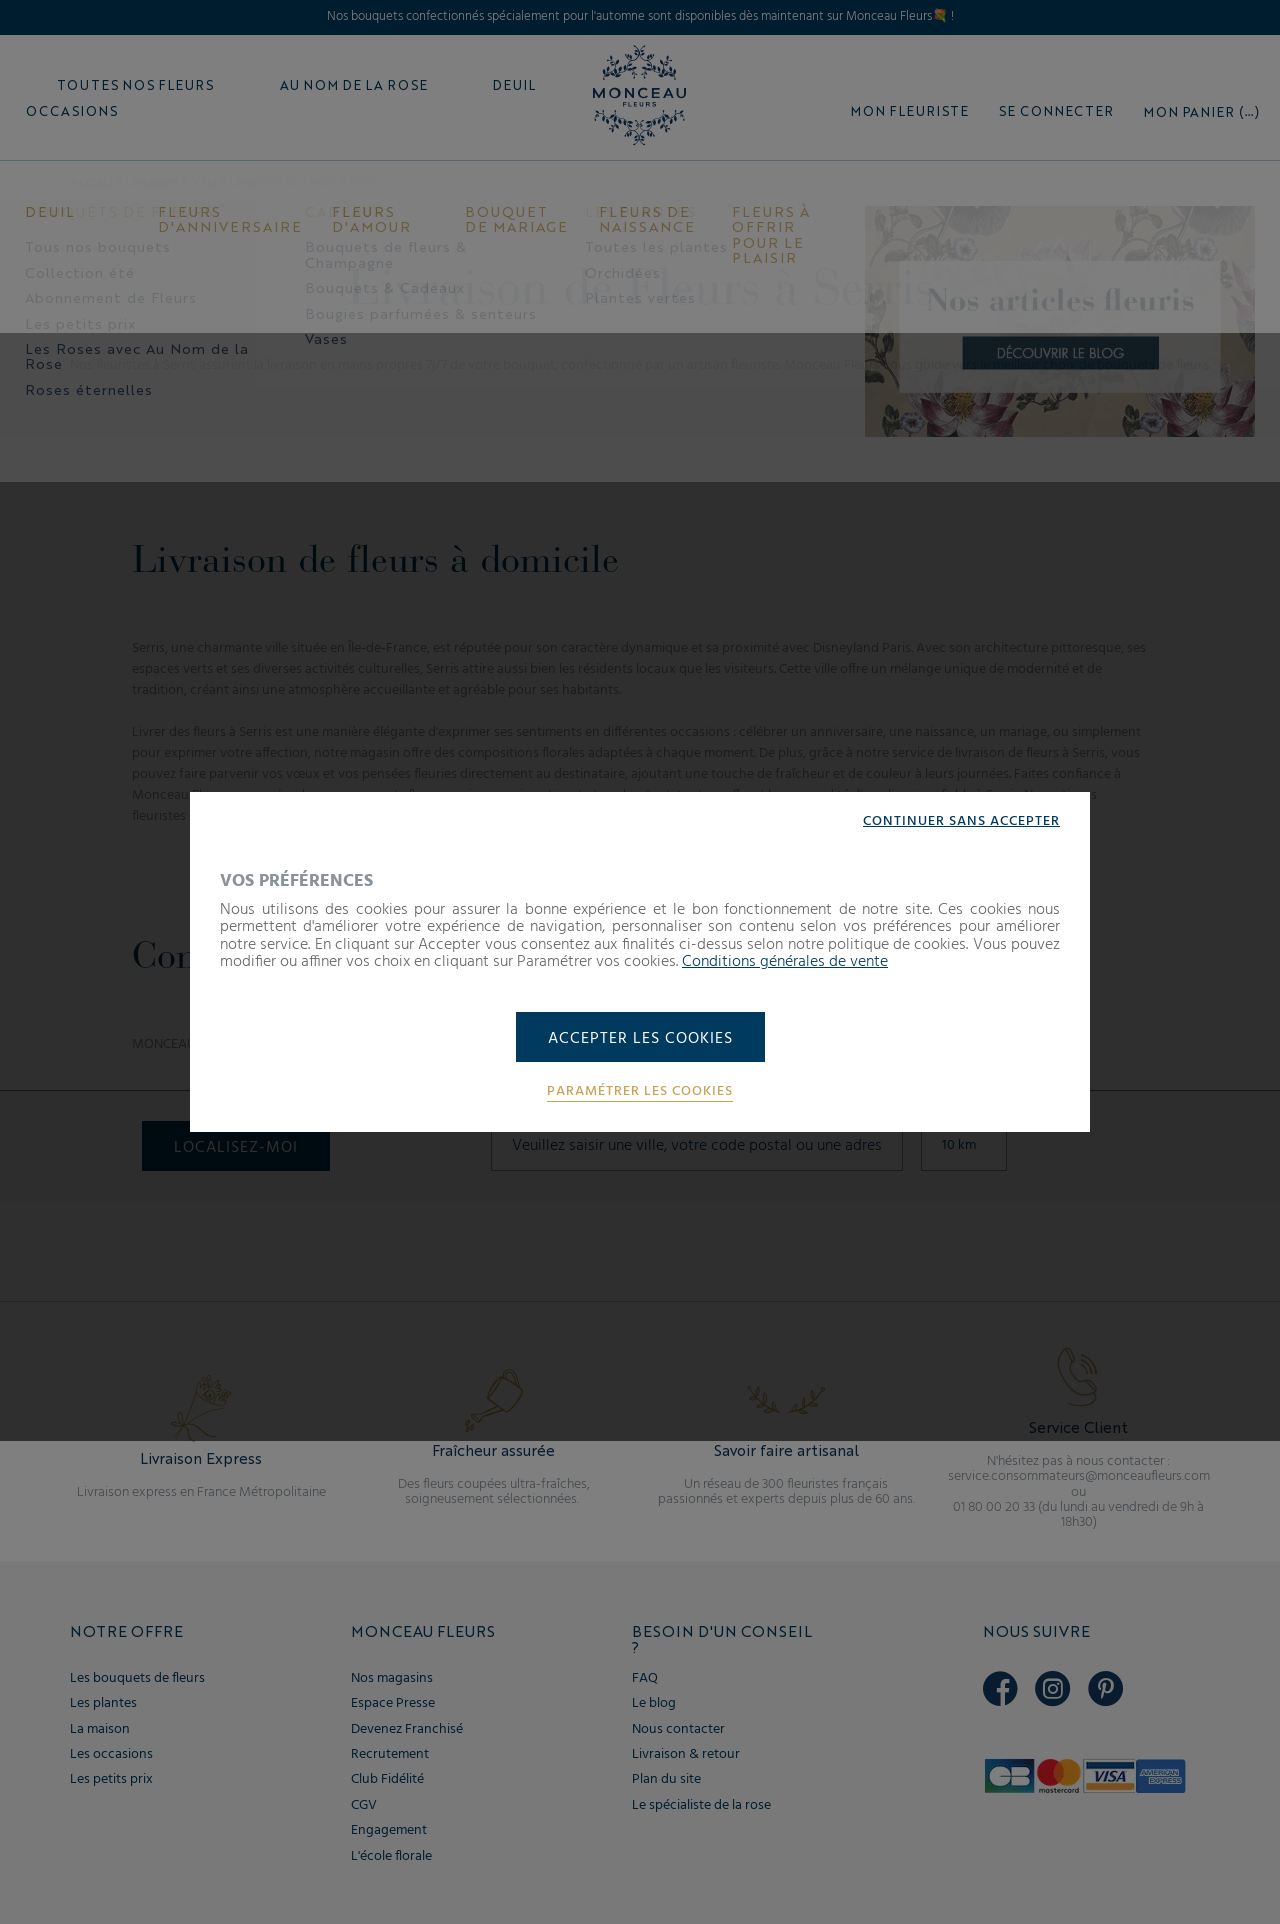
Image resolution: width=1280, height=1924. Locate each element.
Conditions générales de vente (785, 962)
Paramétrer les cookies (640, 1092)
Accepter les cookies (640, 1039)
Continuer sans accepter (961, 822)
